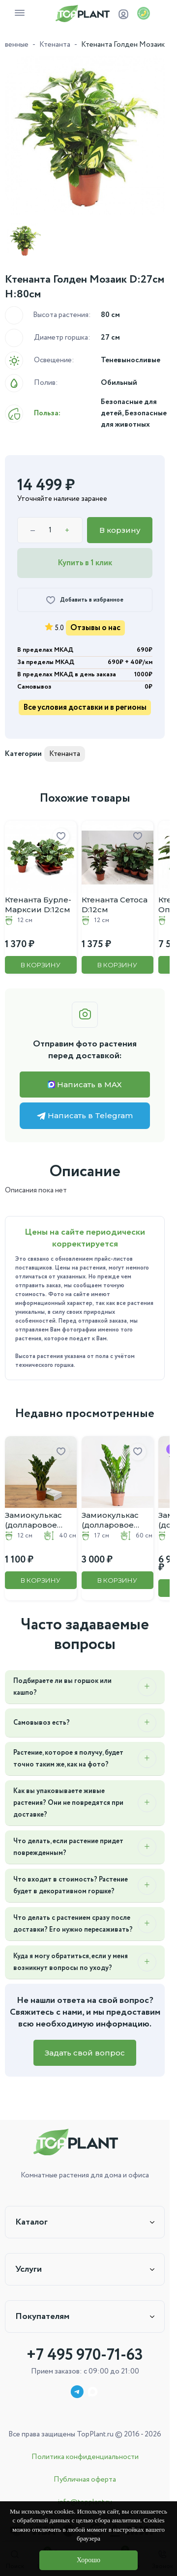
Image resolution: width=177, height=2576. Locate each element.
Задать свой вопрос (85, 2052)
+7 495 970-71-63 (85, 2355)
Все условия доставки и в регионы (85, 707)
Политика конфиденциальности (85, 2457)
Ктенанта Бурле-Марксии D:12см (38, 904)
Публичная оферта (85, 2479)
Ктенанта (54, 44)
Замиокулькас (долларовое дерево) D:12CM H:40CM (37, 1520)
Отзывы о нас (95, 628)
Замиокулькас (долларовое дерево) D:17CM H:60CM (113, 1520)
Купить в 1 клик (85, 563)
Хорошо (88, 2560)
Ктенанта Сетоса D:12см (115, 904)
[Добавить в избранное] (84, 600)
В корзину (120, 530)
